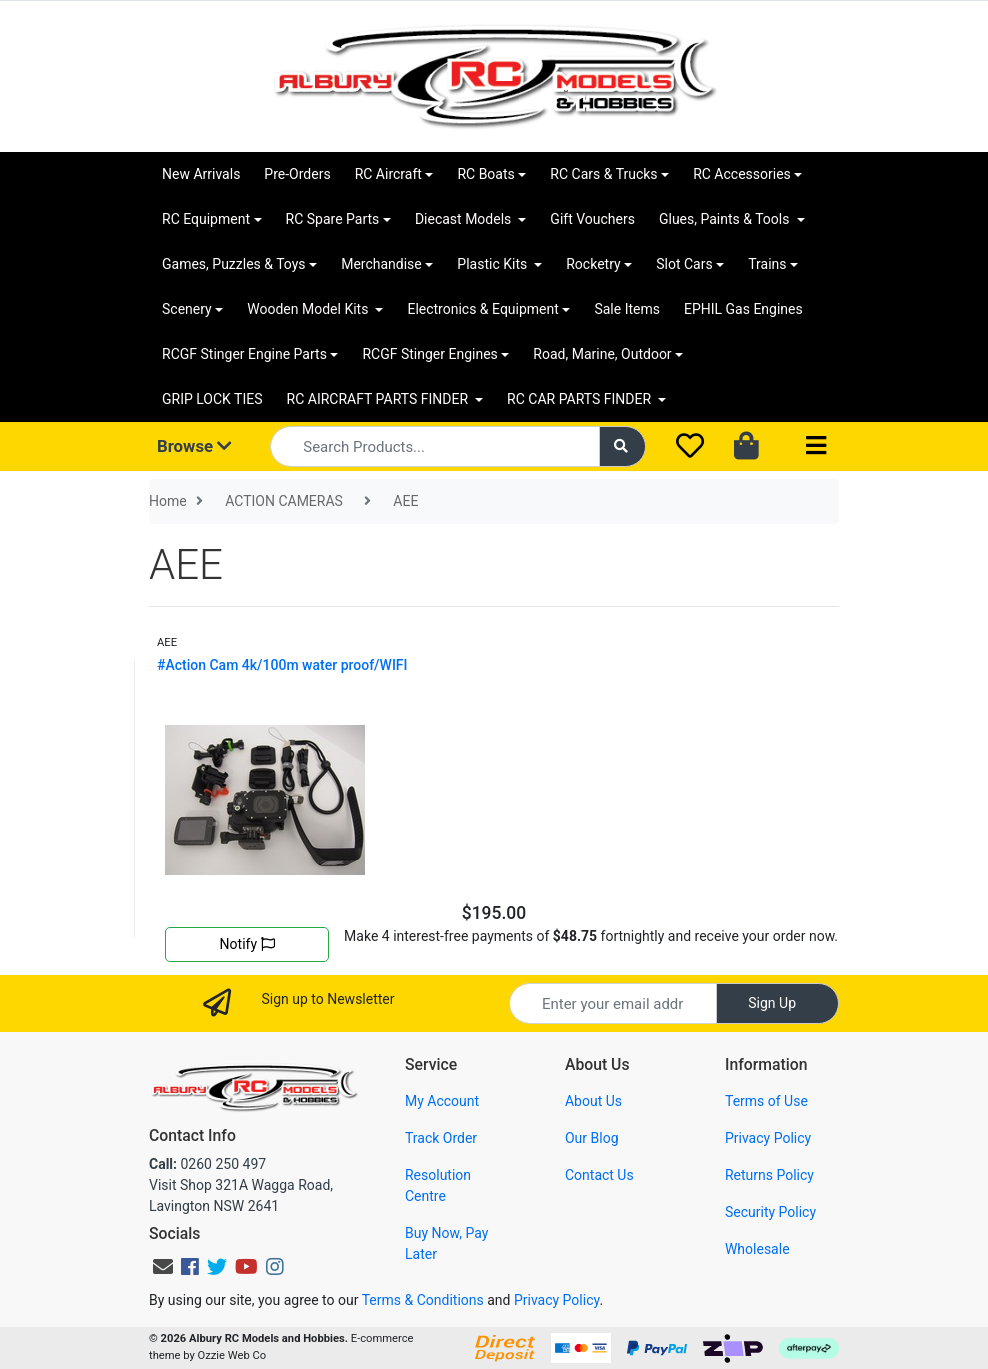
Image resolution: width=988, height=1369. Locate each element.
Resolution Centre (438, 1185)
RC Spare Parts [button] (333, 219)
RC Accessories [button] (742, 174)
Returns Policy (769, 1175)
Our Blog (592, 1138)
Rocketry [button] (593, 264)
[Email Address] (613, 1003)
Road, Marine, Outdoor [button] (602, 354)
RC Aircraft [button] (388, 174)
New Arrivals (201, 174)
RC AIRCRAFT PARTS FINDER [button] (379, 399)
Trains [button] (767, 264)
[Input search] (434, 446)
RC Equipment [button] (206, 219)
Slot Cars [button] (684, 264)
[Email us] (163, 1267)
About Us (593, 1101)
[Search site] (623, 446)
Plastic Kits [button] (493, 264)
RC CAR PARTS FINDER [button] (580, 399)
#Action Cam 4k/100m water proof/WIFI (282, 665)
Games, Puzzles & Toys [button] (234, 264)
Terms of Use (766, 1101)
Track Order (441, 1138)
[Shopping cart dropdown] (748, 447)
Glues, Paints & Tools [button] (726, 219)
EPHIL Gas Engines (743, 309)
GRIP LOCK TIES (212, 399)
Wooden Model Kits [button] (309, 309)
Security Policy (770, 1212)
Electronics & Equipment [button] (482, 309)
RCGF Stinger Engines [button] (429, 354)
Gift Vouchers (592, 219)
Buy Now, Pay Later (446, 1243)
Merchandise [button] (381, 264)
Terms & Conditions (423, 1300)
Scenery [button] (187, 309)
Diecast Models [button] (465, 219)
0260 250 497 (207, 1164)
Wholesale (757, 1249)
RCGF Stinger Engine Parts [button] (244, 354)
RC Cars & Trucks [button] (603, 174)
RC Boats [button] (485, 174)
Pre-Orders (297, 174)
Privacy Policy (768, 1138)
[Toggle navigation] (816, 446)
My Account (442, 1101)
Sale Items (627, 309)
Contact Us (599, 1175)
